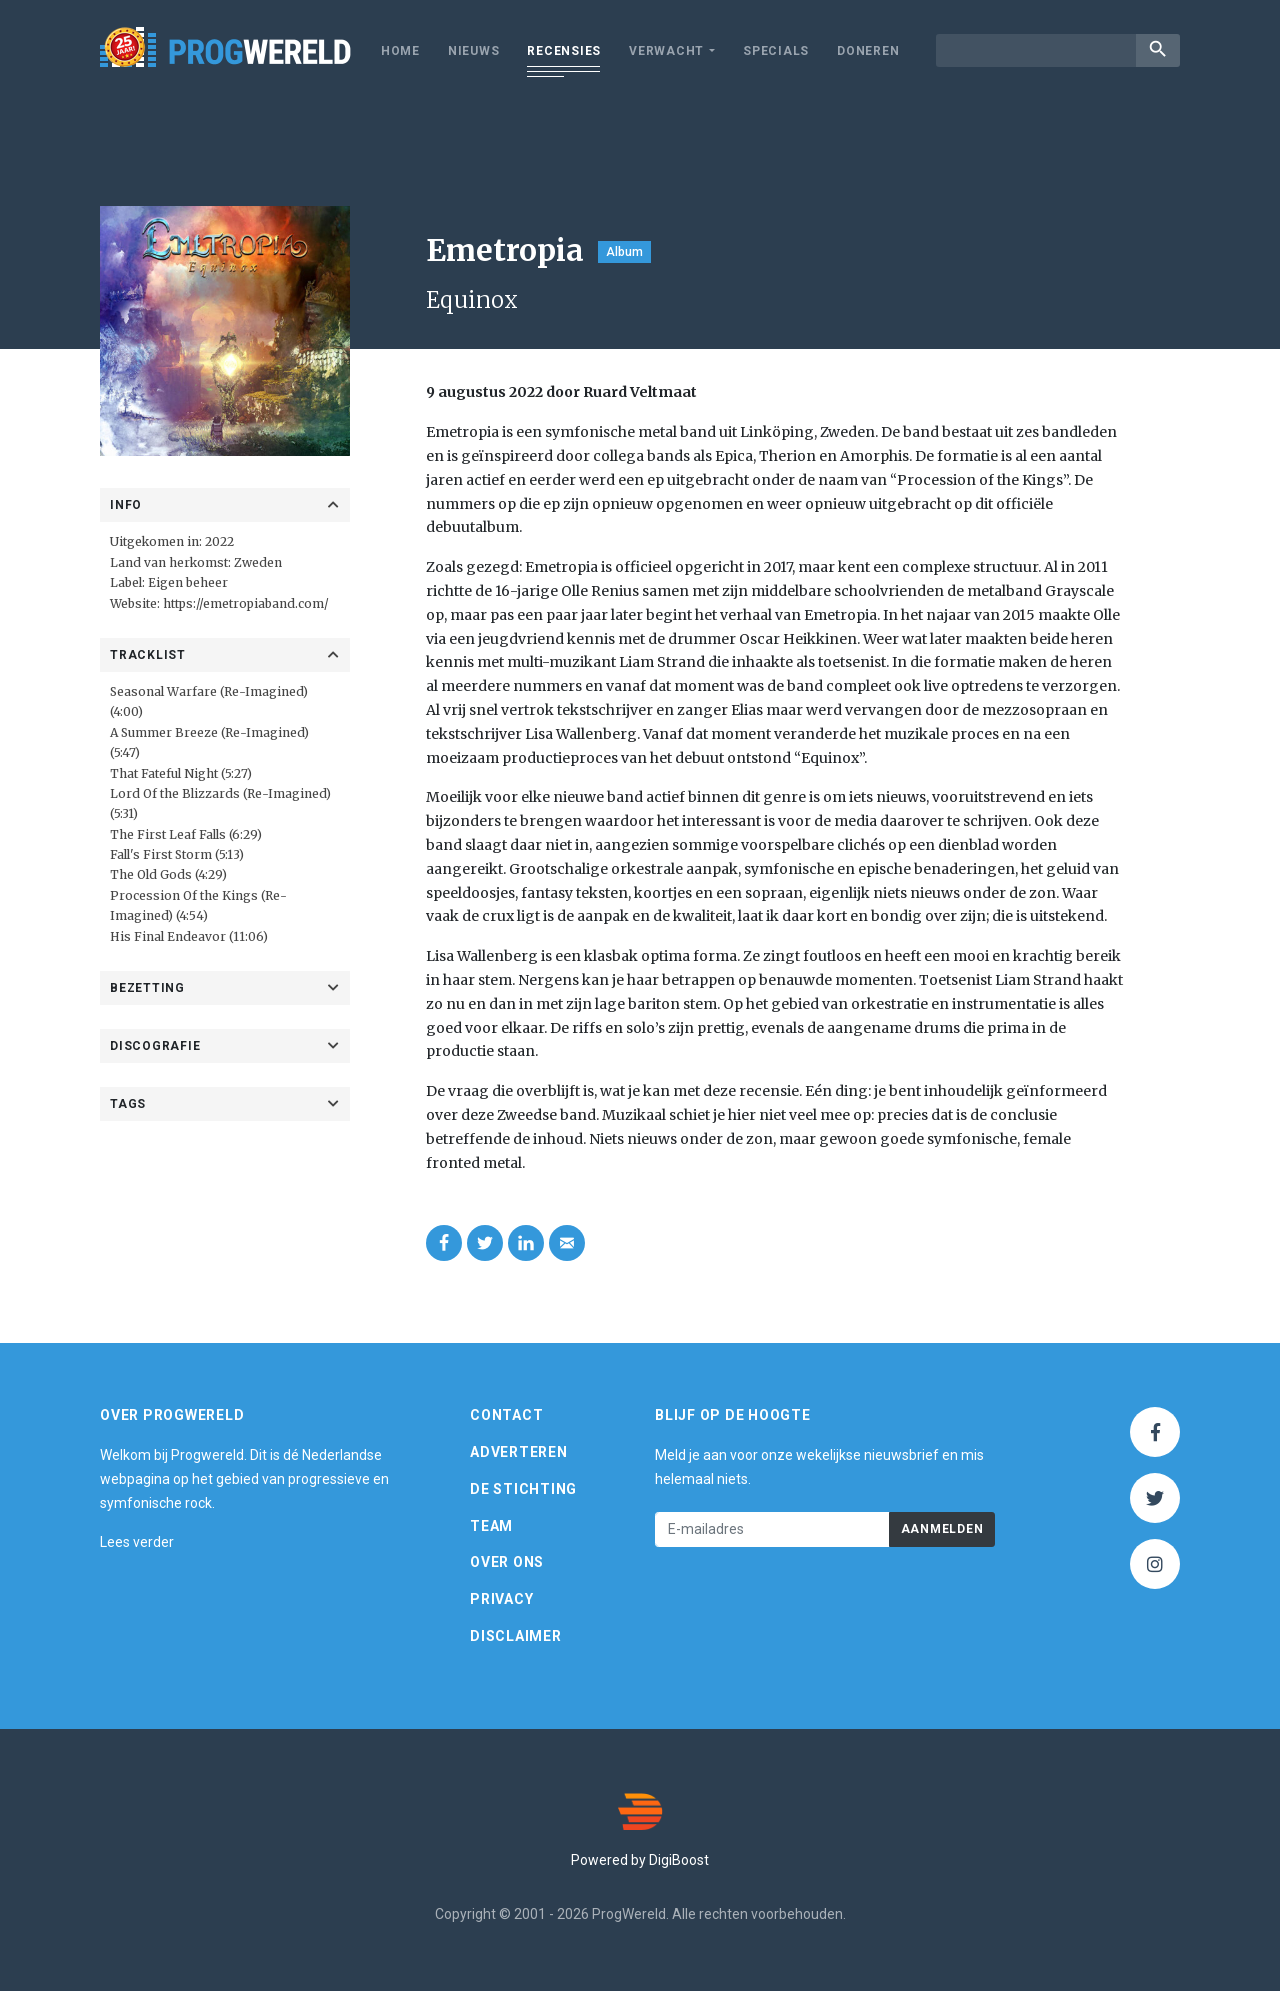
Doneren (868, 51)
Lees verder (137, 1542)
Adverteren (519, 1452)
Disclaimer (516, 1636)
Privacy (501, 1599)
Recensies (564, 51)
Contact (506, 1415)
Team (491, 1526)
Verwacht (666, 51)
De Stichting (523, 1489)
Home (400, 51)
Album (624, 252)
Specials (776, 51)
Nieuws (474, 51)
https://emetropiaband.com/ (246, 603)
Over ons (507, 1562)
